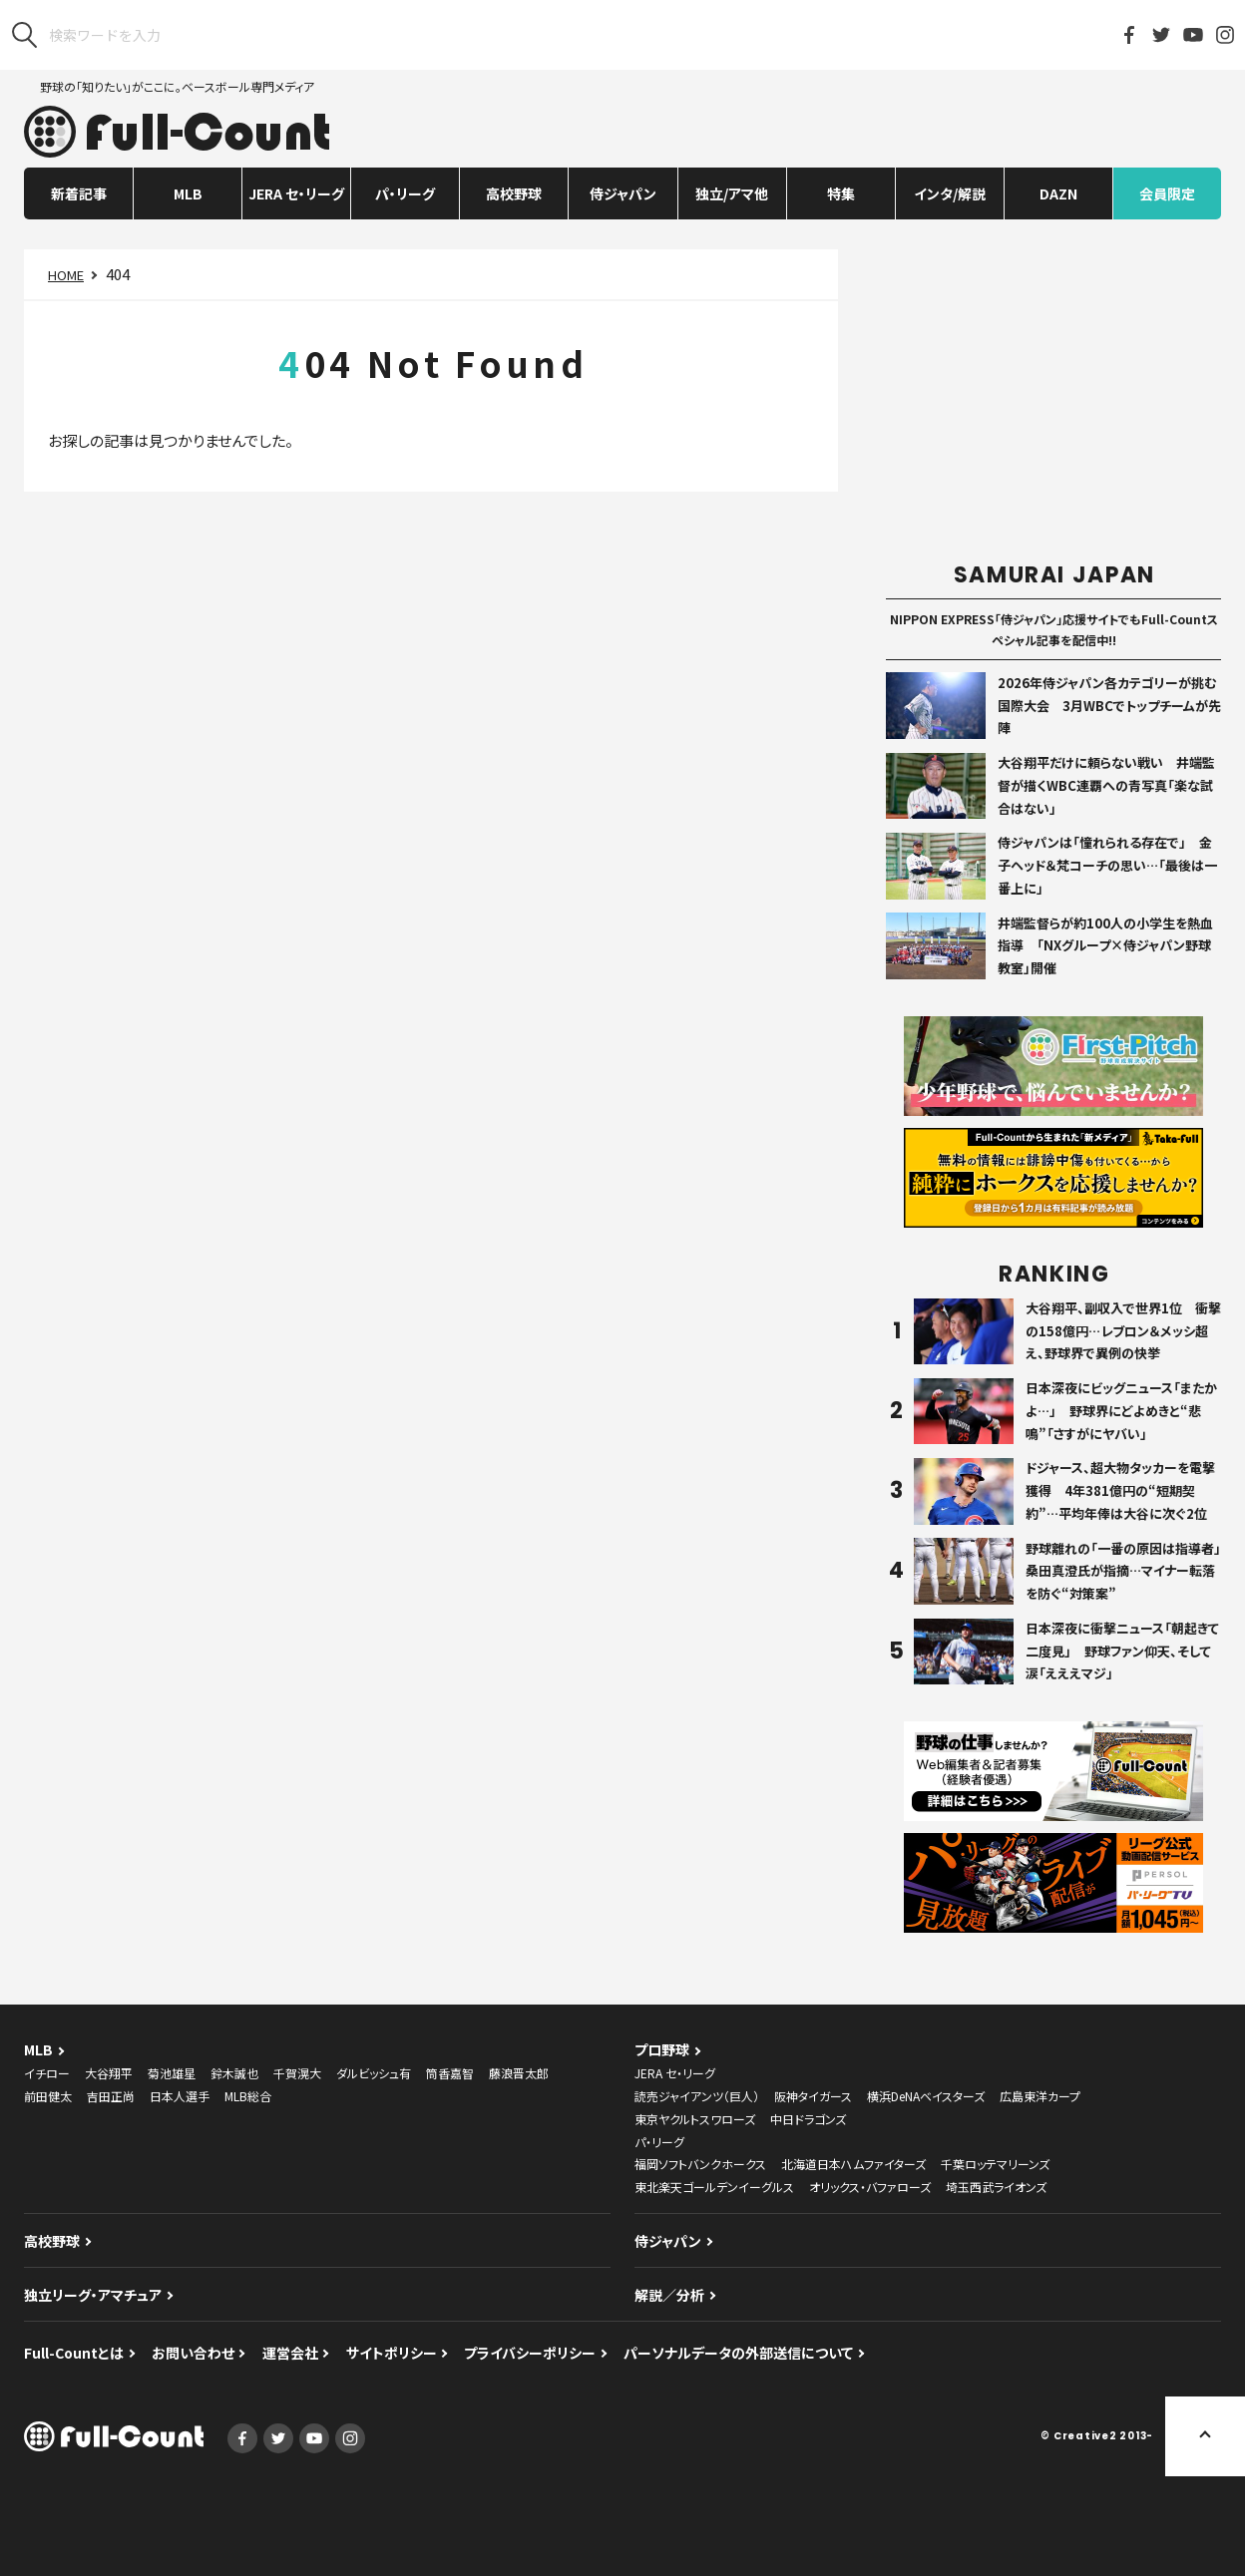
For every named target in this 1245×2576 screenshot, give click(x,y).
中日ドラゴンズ (808, 2118)
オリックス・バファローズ (870, 2186)
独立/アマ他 (731, 193)
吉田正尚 (111, 2095)
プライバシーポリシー (530, 2353)
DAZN (1058, 193)
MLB (188, 193)
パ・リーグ (405, 193)
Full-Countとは (74, 2353)
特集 (841, 193)
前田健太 (48, 2095)
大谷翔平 (109, 2072)
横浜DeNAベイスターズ (926, 2095)
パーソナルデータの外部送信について (738, 2353)
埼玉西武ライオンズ (996, 2186)
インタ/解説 (950, 193)
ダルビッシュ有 (373, 2072)
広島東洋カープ (1040, 2095)
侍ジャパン (623, 193)
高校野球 (514, 193)
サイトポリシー (391, 2353)
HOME (66, 274)
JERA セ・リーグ (296, 193)
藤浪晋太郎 (519, 2072)
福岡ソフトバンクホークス (700, 2163)
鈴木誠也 (234, 2072)
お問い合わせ (193, 2353)
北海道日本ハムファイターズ (853, 2163)
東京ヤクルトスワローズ (694, 2118)
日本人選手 (179, 2095)
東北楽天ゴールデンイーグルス (714, 2186)
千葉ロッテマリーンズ (995, 2163)
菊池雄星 (172, 2072)
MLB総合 (247, 2095)
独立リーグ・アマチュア (93, 2295)
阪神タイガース (813, 2095)
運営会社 (290, 2353)
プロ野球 (661, 2049)
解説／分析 (669, 2295)
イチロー (47, 2072)
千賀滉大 (297, 2072)
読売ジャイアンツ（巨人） (696, 2095)
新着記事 (79, 193)
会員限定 (1167, 193)
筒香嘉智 (450, 2072)
